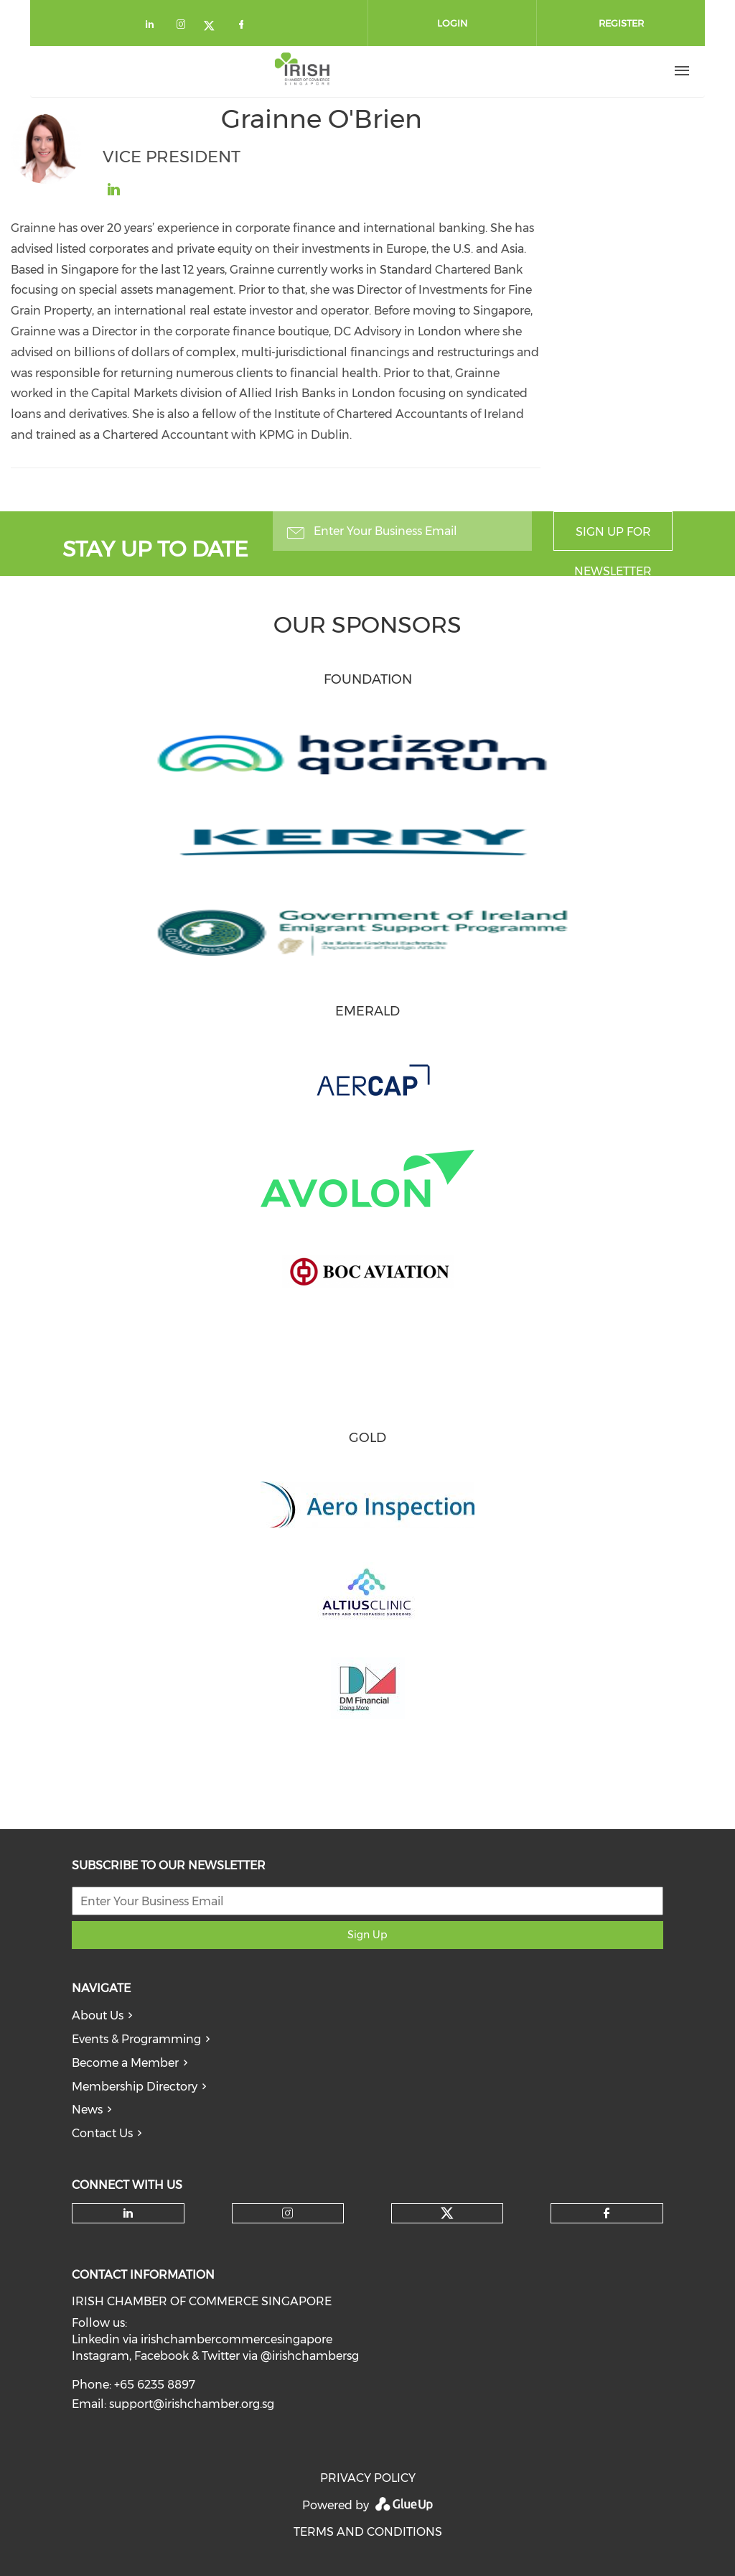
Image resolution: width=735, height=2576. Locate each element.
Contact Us (102, 2133)
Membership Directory (134, 2086)
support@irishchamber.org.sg (191, 2404)
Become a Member (125, 2063)
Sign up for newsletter (613, 538)
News (87, 2109)
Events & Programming (136, 2039)
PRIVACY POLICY (368, 2478)
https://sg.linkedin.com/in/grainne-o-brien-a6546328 (113, 189)
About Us (97, 2015)
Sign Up (367, 1934)
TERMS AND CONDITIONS (368, 2532)
